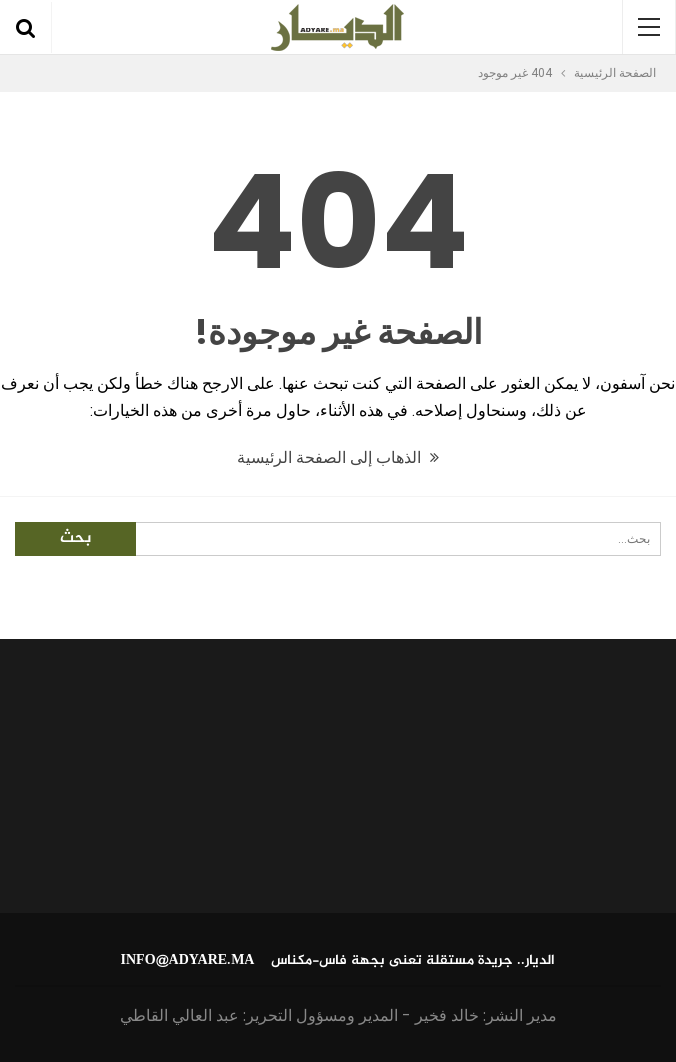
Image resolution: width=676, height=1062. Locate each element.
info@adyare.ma (188, 960)
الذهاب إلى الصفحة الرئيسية (338, 457)
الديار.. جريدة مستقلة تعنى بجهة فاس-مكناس (413, 960)
